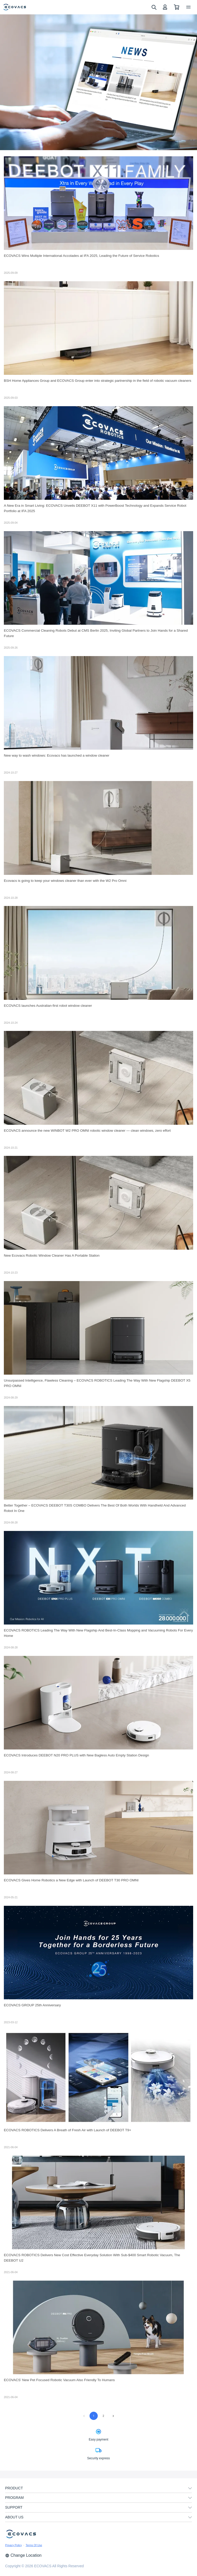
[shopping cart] (176, 7)
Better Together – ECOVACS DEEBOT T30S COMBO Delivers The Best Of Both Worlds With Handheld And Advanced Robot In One (95, 1508)
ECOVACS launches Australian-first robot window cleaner (48, 1006)
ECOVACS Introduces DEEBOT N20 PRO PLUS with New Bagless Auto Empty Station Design (76, 1755)
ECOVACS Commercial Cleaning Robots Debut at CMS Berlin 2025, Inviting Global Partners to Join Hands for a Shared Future (96, 633)
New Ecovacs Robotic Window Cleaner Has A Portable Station (52, 1255)
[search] (153, 7)
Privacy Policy (13, 2545)
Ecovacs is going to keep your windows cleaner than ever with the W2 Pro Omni (65, 881)
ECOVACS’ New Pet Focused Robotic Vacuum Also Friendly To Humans (59, 2380)
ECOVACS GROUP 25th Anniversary (32, 2005)
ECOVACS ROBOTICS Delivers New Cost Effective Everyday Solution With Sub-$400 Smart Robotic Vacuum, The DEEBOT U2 (92, 2257)
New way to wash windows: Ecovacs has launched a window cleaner (56, 755)
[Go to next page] (113, 2416)
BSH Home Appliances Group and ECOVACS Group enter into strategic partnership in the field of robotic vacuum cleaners (97, 381)
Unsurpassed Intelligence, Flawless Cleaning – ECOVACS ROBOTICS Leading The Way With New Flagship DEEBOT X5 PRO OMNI (97, 1383)
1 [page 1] (93, 2416)
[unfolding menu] (190, 2488)
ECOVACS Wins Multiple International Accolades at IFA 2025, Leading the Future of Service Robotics (81, 256)
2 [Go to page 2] (103, 2416)
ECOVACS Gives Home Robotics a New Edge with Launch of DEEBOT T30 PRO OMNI (71, 1880)
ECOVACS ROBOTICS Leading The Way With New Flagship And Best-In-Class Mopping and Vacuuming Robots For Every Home (98, 1633)
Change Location (23, 2555)
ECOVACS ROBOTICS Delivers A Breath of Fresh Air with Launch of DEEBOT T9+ (67, 2130)
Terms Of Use (34, 2545)
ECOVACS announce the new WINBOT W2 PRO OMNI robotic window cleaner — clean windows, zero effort (87, 1130)
